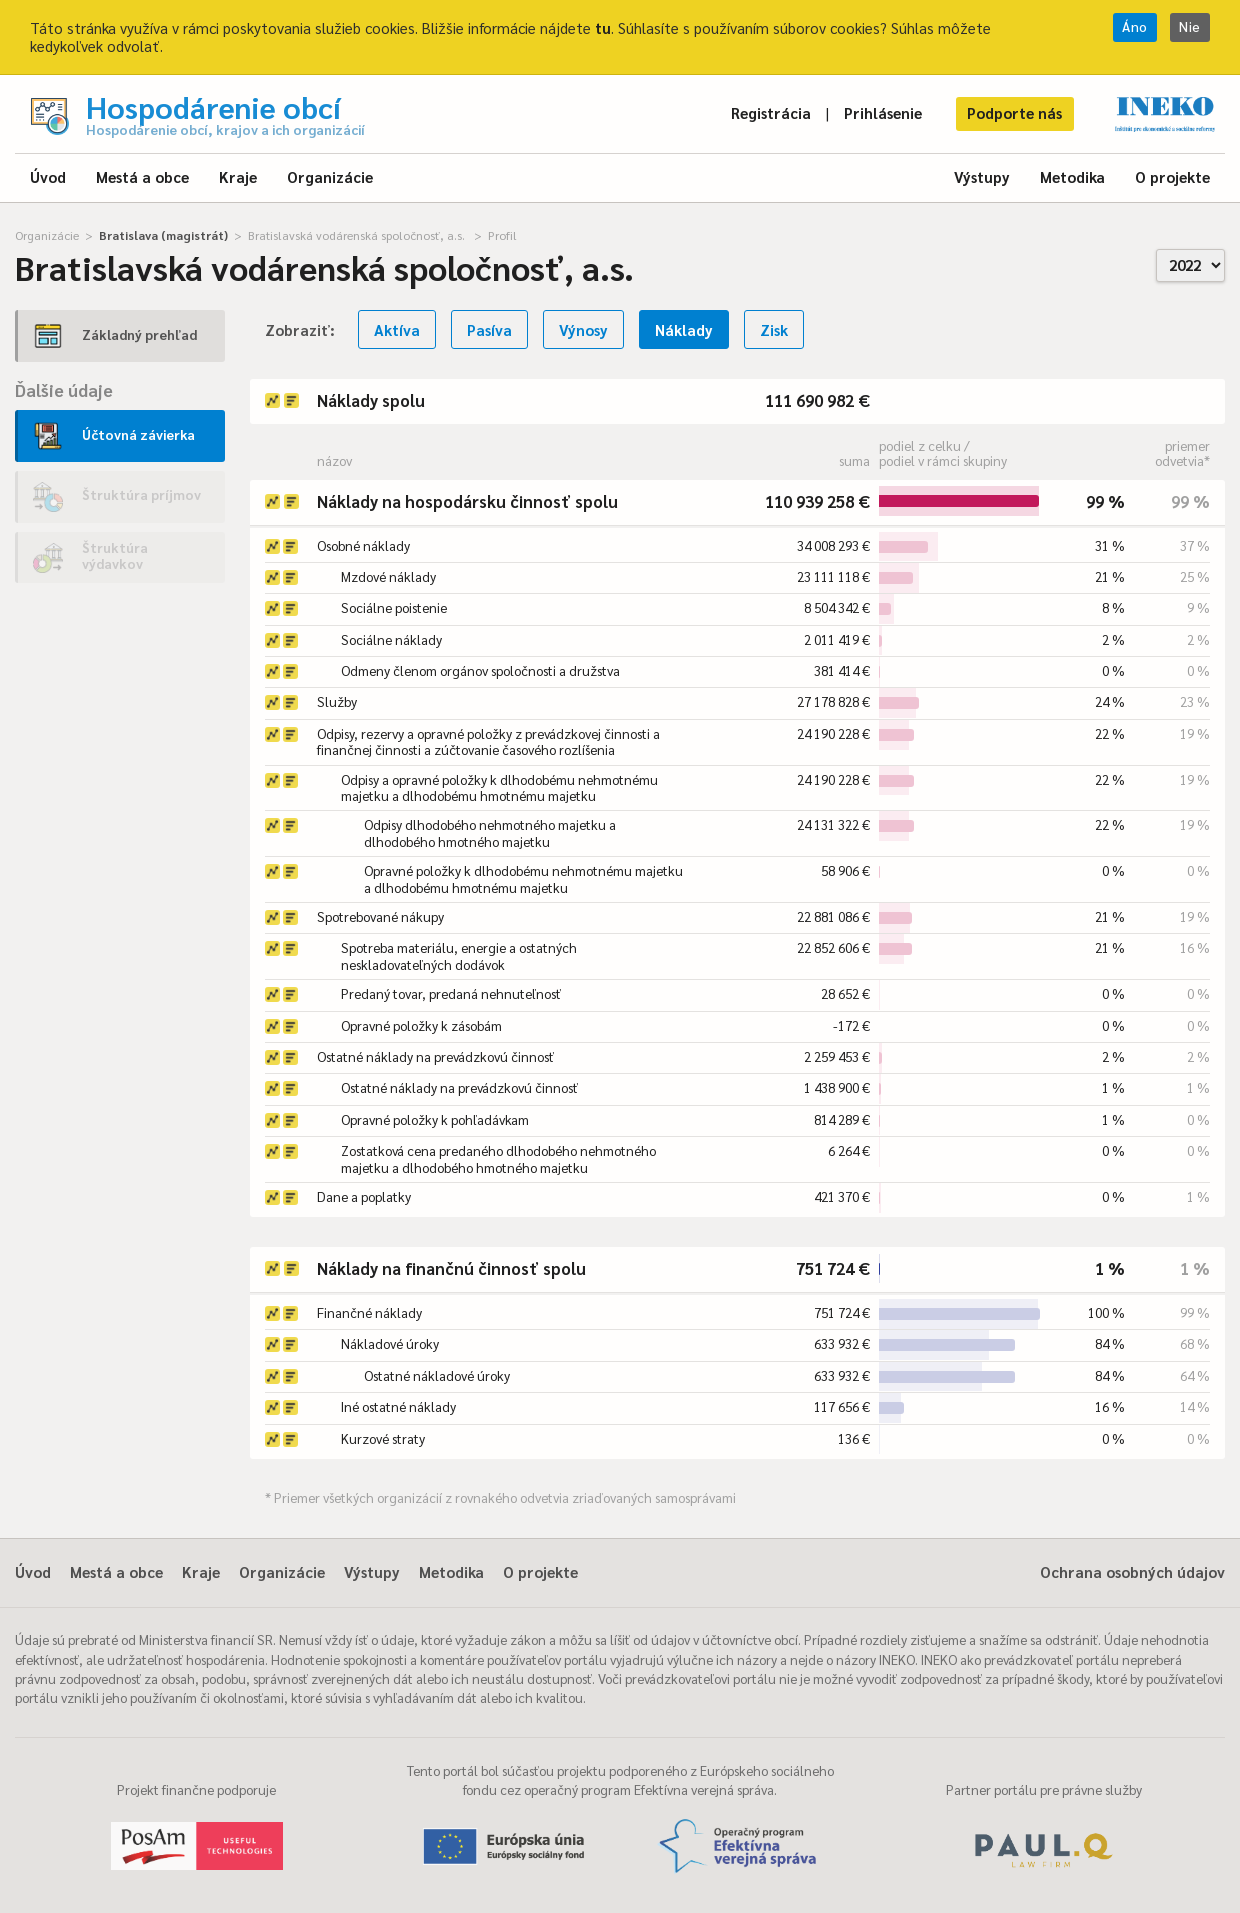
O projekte (1172, 176)
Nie (1190, 26)
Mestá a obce (142, 176)
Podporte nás (1014, 112)
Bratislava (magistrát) (163, 235)
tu (603, 27)
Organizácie (330, 176)
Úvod (48, 176)
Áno (1135, 26)
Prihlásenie (883, 112)
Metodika (1072, 176)
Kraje (238, 176)
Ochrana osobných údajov (1132, 1571)
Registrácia (771, 112)
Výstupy (982, 176)
